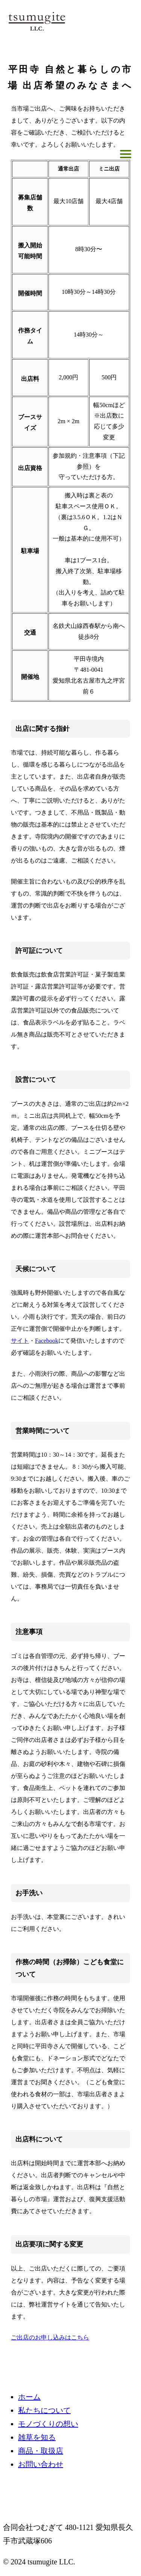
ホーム (29, 2397)
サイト (20, 1340)
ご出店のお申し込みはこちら (50, 2337)
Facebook (46, 1340)
